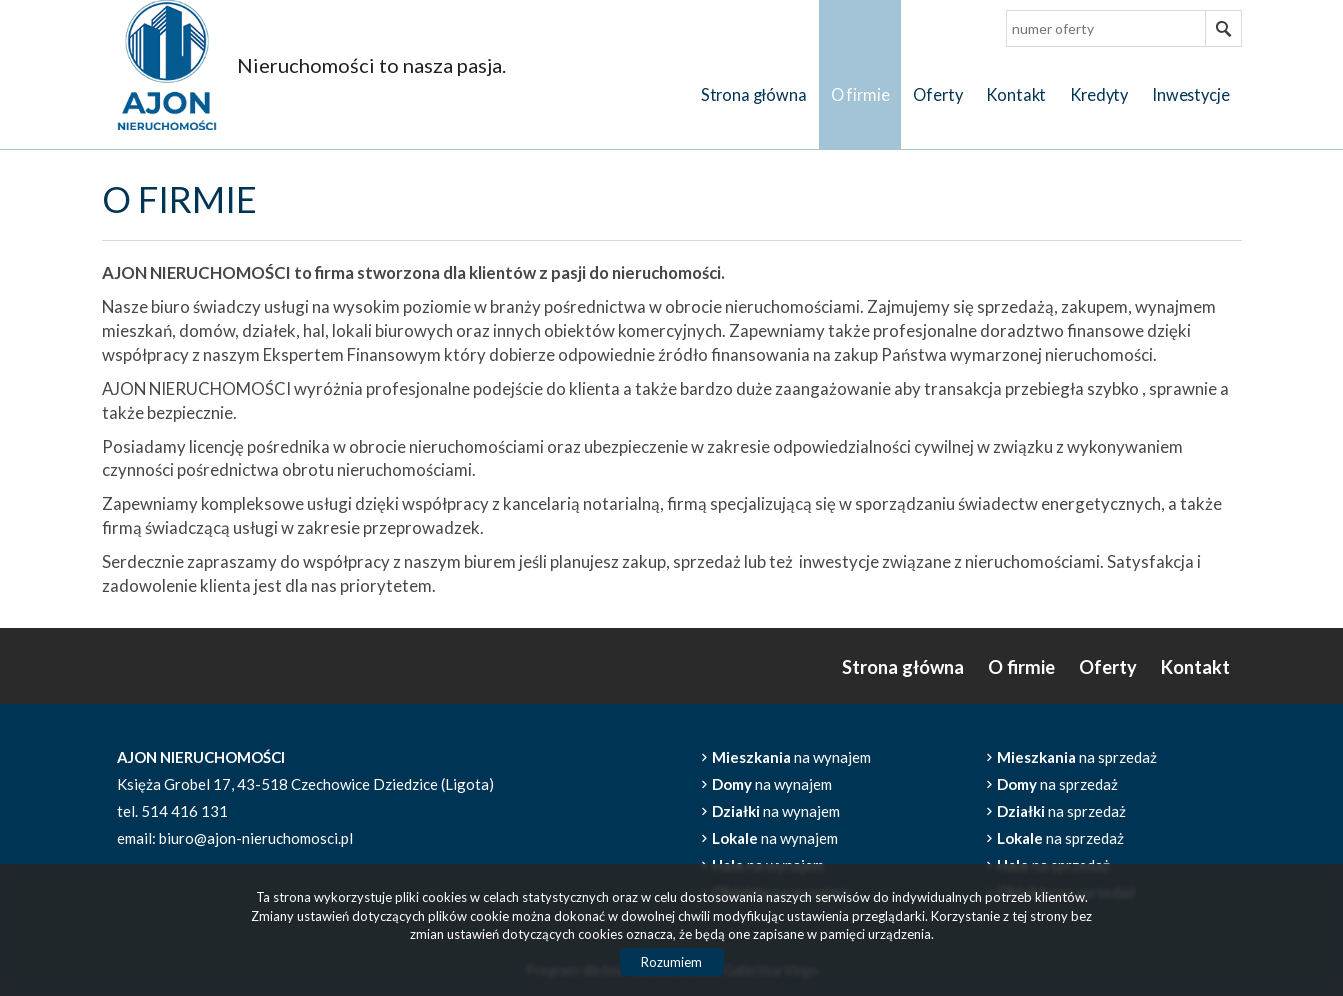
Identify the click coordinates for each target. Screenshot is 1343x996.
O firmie (860, 94)
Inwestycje (1190, 94)
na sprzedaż (1077, 757)
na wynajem (791, 757)
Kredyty (1099, 94)
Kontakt (1016, 94)
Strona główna (754, 94)
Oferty (937, 94)
